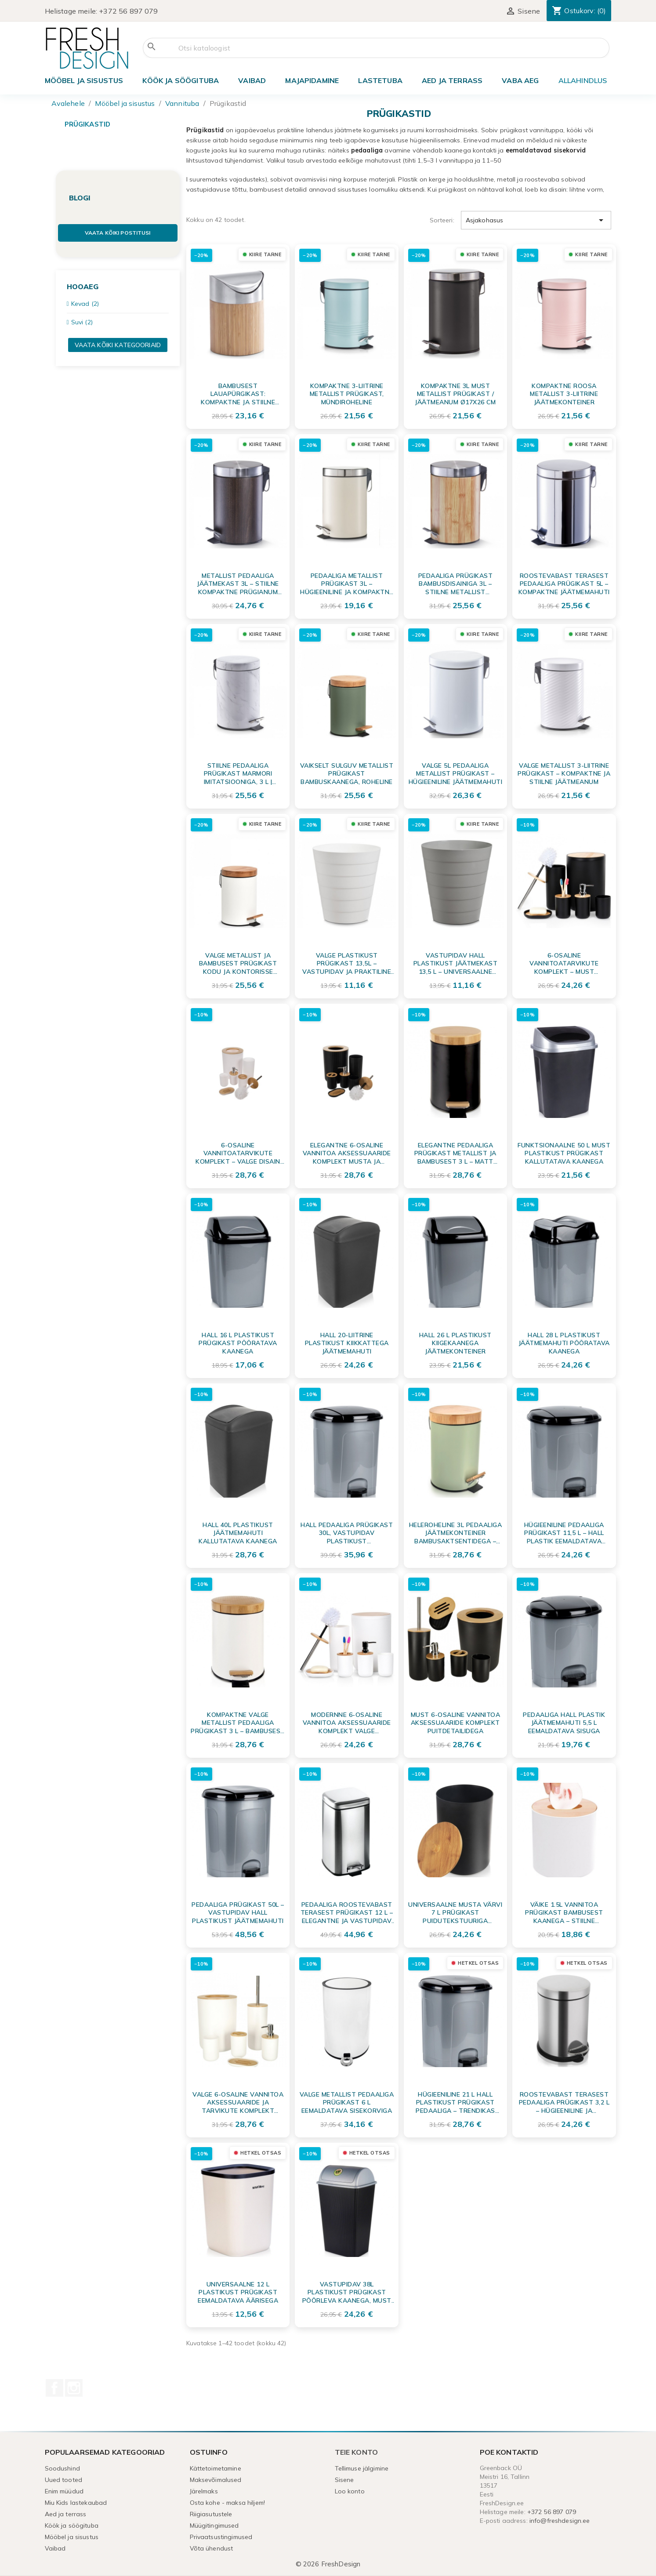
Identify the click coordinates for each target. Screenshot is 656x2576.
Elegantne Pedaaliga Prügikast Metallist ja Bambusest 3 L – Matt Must (455, 1153)
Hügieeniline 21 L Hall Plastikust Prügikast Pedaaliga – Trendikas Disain (455, 2102)
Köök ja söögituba (180, 80)
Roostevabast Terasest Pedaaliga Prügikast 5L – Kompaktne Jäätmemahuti (564, 583)
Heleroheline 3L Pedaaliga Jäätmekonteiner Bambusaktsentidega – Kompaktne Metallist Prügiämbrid (455, 1533)
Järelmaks (204, 2491)
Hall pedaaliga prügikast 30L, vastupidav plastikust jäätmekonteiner (347, 1533)
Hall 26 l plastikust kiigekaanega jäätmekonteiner (455, 1343)
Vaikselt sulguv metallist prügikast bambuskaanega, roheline (347, 773)
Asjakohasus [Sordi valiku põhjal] (536, 220)
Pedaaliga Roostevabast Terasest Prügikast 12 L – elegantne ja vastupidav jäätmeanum (347, 1912)
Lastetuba (380, 80)
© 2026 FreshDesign (328, 2564)
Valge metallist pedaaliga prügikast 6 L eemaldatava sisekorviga (347, 2102)
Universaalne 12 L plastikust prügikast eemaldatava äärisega (238, 2292)
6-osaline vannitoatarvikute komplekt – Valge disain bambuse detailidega (238, 1153)
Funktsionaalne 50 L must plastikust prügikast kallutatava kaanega (564, 1153)
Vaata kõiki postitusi (118, 232)
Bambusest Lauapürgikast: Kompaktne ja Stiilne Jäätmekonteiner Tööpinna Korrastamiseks (238, 394)
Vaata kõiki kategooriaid (118, 345)
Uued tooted (64, 2480)
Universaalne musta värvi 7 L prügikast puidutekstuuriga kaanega (455, 1912)
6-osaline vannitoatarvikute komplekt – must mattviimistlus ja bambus (564, 963)
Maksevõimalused (216, 2480)
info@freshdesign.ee (559, 2521)
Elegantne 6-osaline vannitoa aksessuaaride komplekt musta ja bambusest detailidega (347, 1153)
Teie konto (356, 2452)
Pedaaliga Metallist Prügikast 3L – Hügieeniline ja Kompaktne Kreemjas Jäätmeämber (346, 583)
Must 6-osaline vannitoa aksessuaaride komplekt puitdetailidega (455, 1722)
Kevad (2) (85, 304)
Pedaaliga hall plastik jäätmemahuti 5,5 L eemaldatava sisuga (564, 1722)
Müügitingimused (214, 2525)
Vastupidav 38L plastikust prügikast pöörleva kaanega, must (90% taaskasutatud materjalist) (346, 2292)
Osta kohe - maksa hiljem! (227, 2503)
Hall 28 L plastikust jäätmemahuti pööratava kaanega (564, 1343)
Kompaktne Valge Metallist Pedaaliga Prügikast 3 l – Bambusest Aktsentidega (238, 1722)
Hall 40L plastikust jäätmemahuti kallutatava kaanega (238, 1533)
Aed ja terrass (452, 80)
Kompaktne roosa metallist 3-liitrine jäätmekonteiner (564, 394)
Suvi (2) (82, 322)
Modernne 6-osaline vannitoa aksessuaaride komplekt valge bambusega (347, 1722)
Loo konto (350, 2491)
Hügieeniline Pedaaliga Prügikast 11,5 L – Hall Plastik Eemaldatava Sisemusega (564, 1533)
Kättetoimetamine (215, 2468)
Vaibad (252, 80)
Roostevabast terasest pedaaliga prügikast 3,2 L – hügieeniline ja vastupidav (564, 2102)
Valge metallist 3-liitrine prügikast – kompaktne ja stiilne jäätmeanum (564, 773)
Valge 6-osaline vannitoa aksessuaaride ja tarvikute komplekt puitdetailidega (237, 2102)
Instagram (74, 2388)
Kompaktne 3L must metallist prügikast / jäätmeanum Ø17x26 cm (455, 394)
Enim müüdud (64, 2491)
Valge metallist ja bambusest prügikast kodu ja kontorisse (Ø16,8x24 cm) (238, 963)
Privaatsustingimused (221, 2537)
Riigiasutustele (211, 2514)
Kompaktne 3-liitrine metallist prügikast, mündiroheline (347, 394)
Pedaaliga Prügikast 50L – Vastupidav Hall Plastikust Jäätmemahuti (238, 1912)
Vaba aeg (520, 80)
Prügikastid (88, 124)
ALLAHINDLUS (582, 80)
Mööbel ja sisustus (84, 80)
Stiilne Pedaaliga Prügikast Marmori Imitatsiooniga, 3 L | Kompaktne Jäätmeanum (238, 773)
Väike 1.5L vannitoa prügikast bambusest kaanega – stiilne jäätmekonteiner (564, 1912)
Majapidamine (312, 80)
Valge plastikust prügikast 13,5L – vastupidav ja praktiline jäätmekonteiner (346, 963)
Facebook (54, 2388)
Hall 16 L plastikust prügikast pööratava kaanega (238, 1343)
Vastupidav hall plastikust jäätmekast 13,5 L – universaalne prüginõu (455, 963)
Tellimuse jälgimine (362, 2468)
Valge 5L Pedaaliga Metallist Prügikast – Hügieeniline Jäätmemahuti (456, 773)
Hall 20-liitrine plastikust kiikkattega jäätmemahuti (347, 1343)
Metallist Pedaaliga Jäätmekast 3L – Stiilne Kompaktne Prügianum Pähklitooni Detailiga (238, 583)
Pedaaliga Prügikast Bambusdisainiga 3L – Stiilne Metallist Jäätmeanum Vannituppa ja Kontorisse (455, 583)
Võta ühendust (211, 2548)
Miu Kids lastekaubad (76, 2503)
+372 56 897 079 (128, 11)
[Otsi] (376, 48)
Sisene (344, 2480)
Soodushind (62, 2468)
